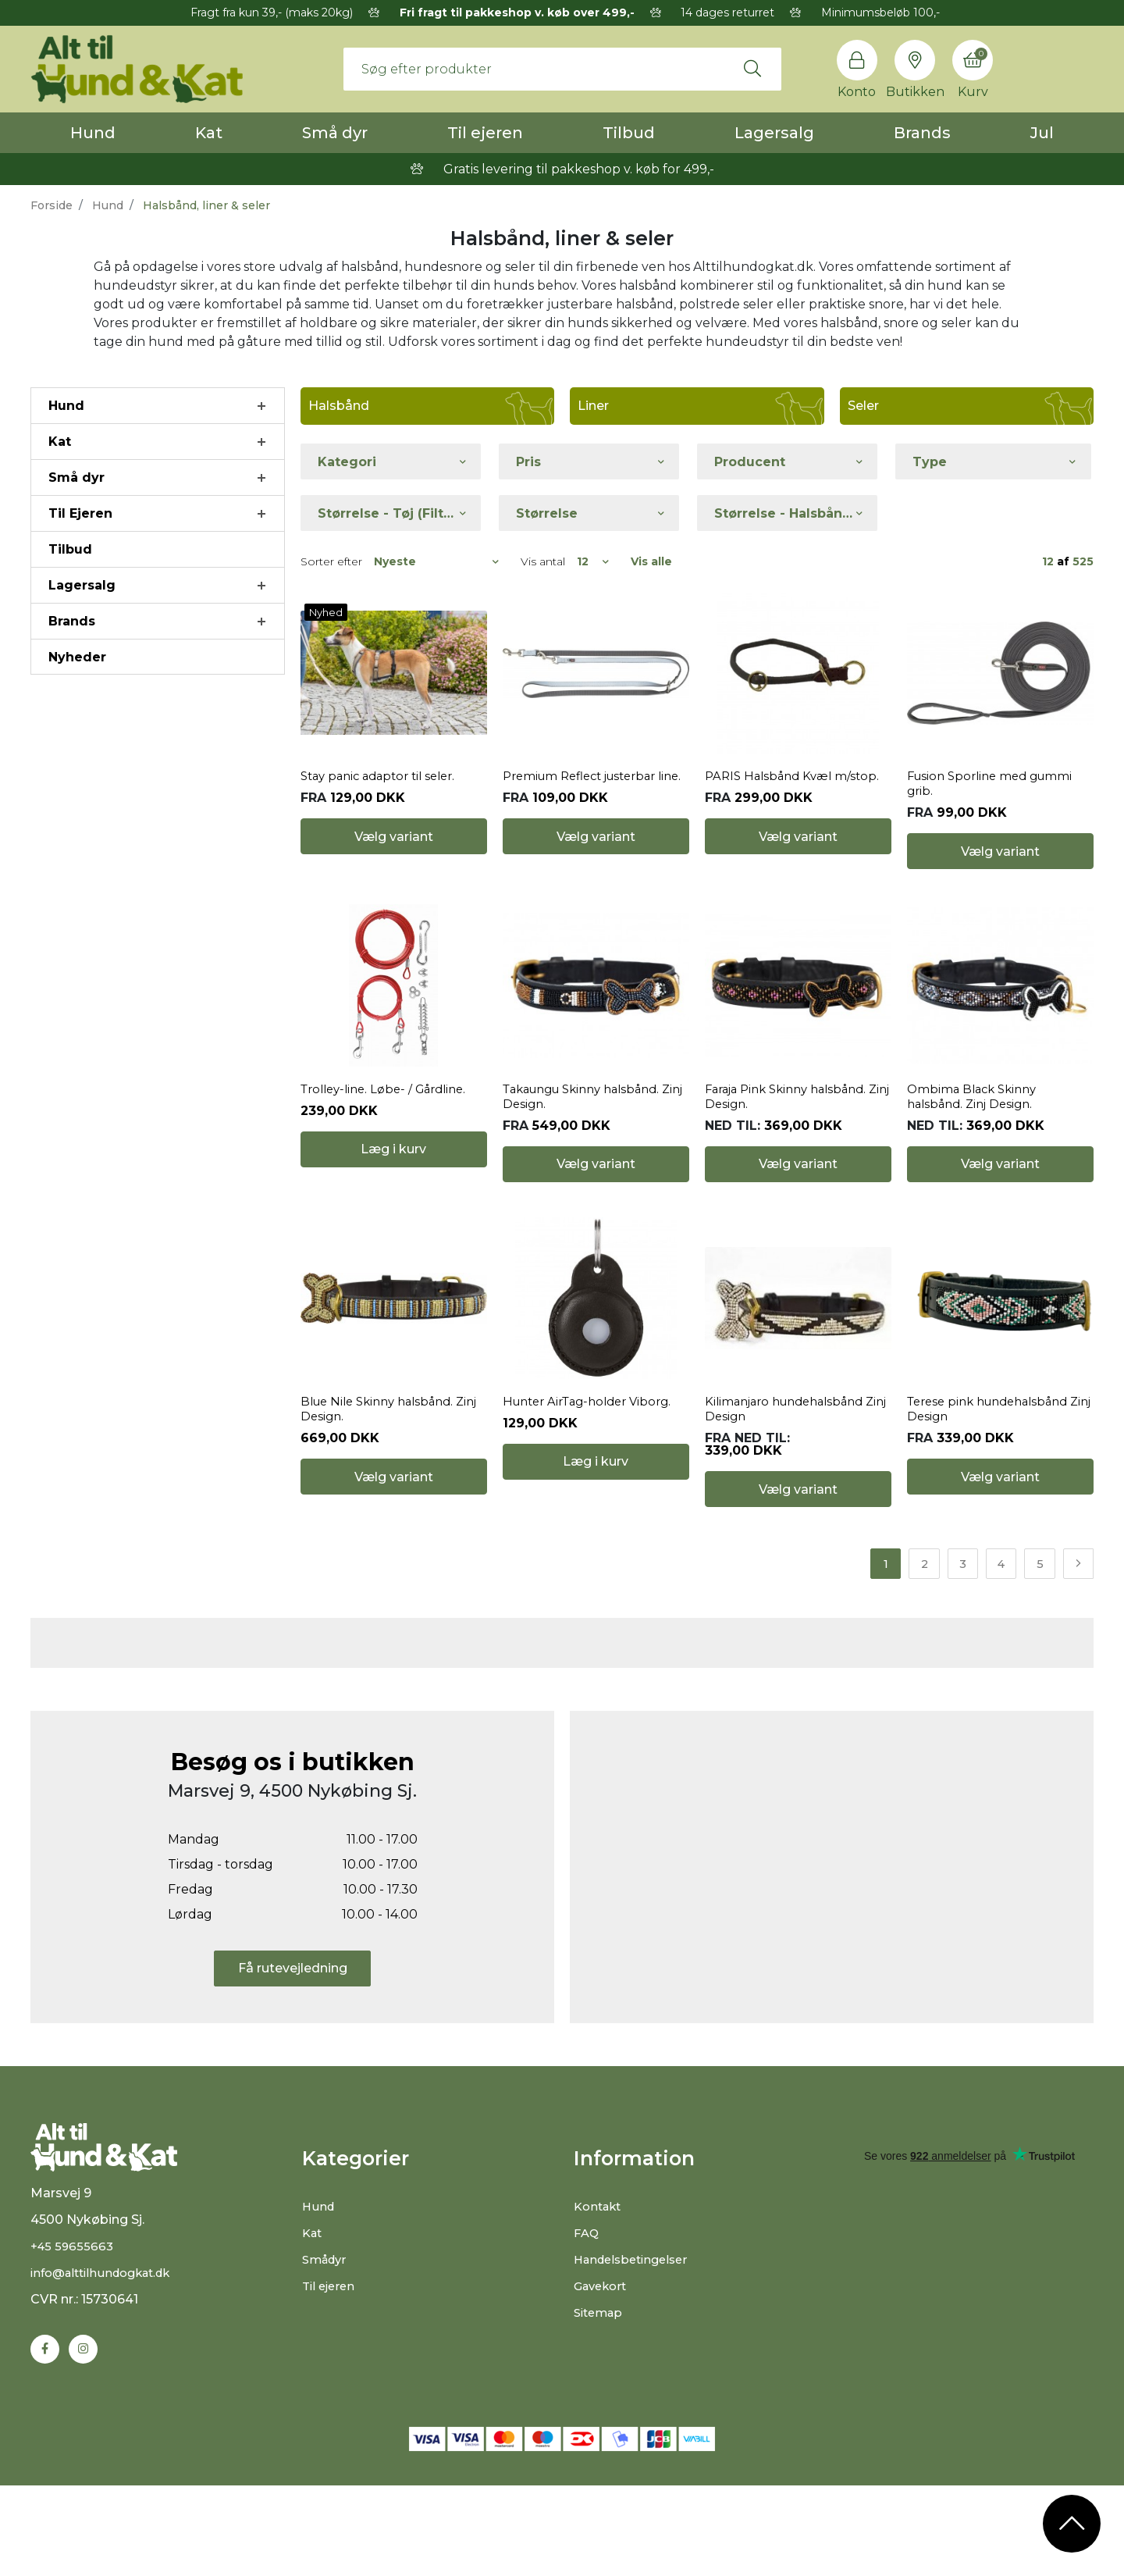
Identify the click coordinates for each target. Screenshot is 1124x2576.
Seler (863, 405)
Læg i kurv (393, 1249)
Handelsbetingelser (636, 2392)
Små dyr (335, 132)
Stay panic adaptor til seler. (384, 819)
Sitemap (601, 2446)
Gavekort (603, 2419)
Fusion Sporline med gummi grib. (995, 827)
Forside (51, 205)
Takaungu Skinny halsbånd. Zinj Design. (590, 1182)
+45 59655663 (73, 2393)
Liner (593, 405)
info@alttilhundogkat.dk (107, 2420)
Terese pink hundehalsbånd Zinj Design (995, 1537)
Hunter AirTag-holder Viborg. (594, 1530)
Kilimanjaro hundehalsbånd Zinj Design (791, 1537)
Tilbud (629, 132)
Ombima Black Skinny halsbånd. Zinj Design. (975, 1182)
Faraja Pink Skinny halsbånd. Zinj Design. (793, 1182)
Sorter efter (331, 561)
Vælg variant (393, 894)
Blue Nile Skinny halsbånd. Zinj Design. (384, 1537)
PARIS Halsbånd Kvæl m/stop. (796, 819)
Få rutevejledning (292, 2101)
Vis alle (651, 561)
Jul (1042, 132)
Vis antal (543, 561)
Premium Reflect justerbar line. (587, 827)
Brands (922, 132)
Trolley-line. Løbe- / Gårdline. (390, 1174)
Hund (93, 132)
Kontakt (600, 2339)
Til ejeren (485, 132)
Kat (208, 132)
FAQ (587, 2366)
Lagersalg (774, 132)
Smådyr (326, 2392)
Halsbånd (338, 405)
